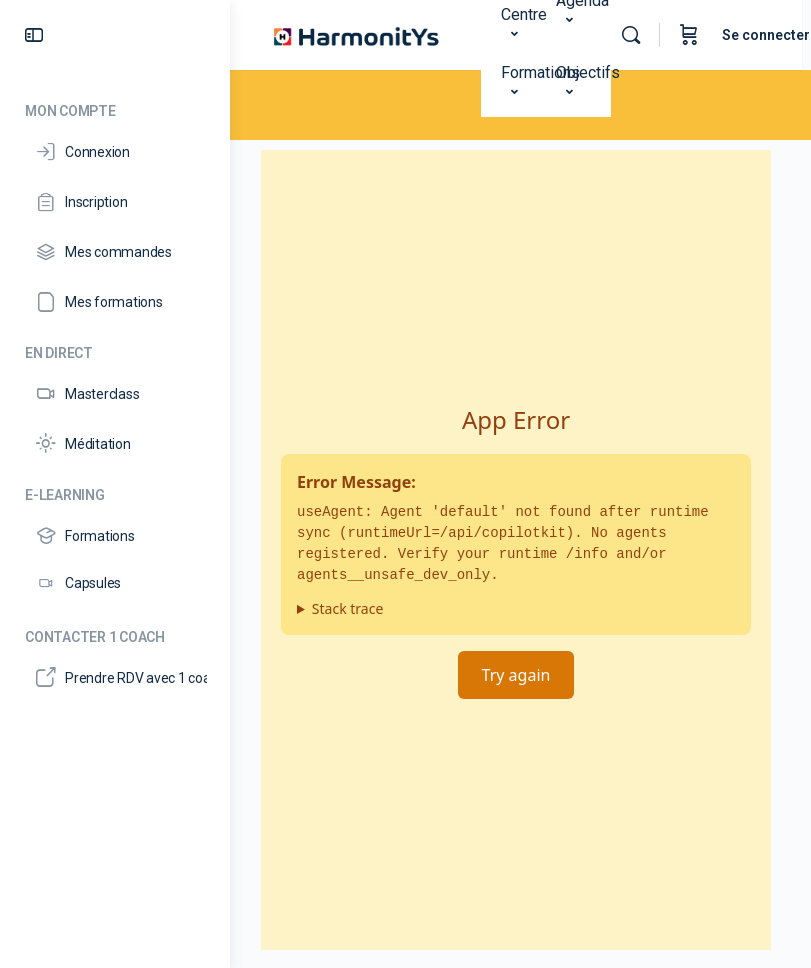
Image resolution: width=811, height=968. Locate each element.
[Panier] (698, 35)
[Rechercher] (640, 35)
